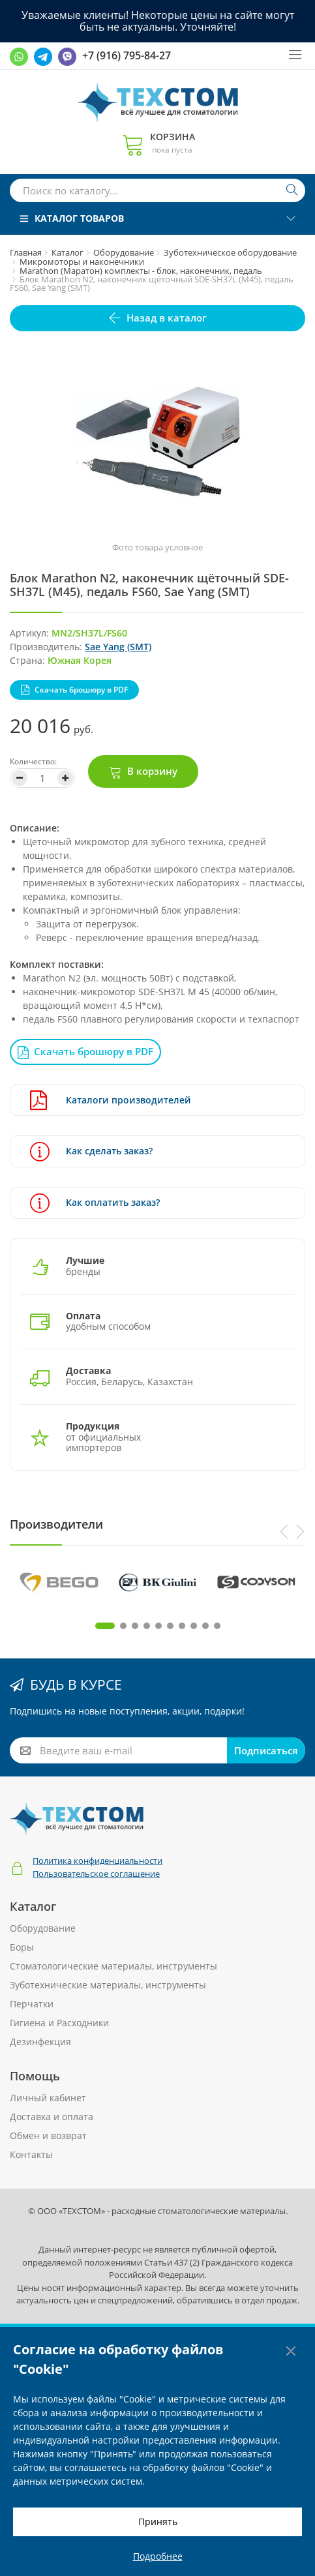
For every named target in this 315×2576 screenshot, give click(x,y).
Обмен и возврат (48, 2135)
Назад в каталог (167, 317)
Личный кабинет (48, 2097)
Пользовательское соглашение (96, 1874)
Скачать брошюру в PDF (81, 689)
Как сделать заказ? (91, 1151)
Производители (56, 1524)
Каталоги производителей (110, 1100)
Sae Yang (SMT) (118, 646)
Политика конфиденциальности (97, 1860)
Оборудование (123, 252)
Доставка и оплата (51, 2116)
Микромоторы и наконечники (82, 261)
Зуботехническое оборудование (230, 252)
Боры (22, 1947)
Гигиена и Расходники (59, 2022)
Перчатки (31, 2004)
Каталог (67, 252)
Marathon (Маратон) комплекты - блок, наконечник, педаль (141, 271)
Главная (26, 252)
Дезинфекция (40, 2041)
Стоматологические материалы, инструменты (113, 1966)
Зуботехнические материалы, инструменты (108, 1985)
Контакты (31, 2154)
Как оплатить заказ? (95, 1203)
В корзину (152, 770)
